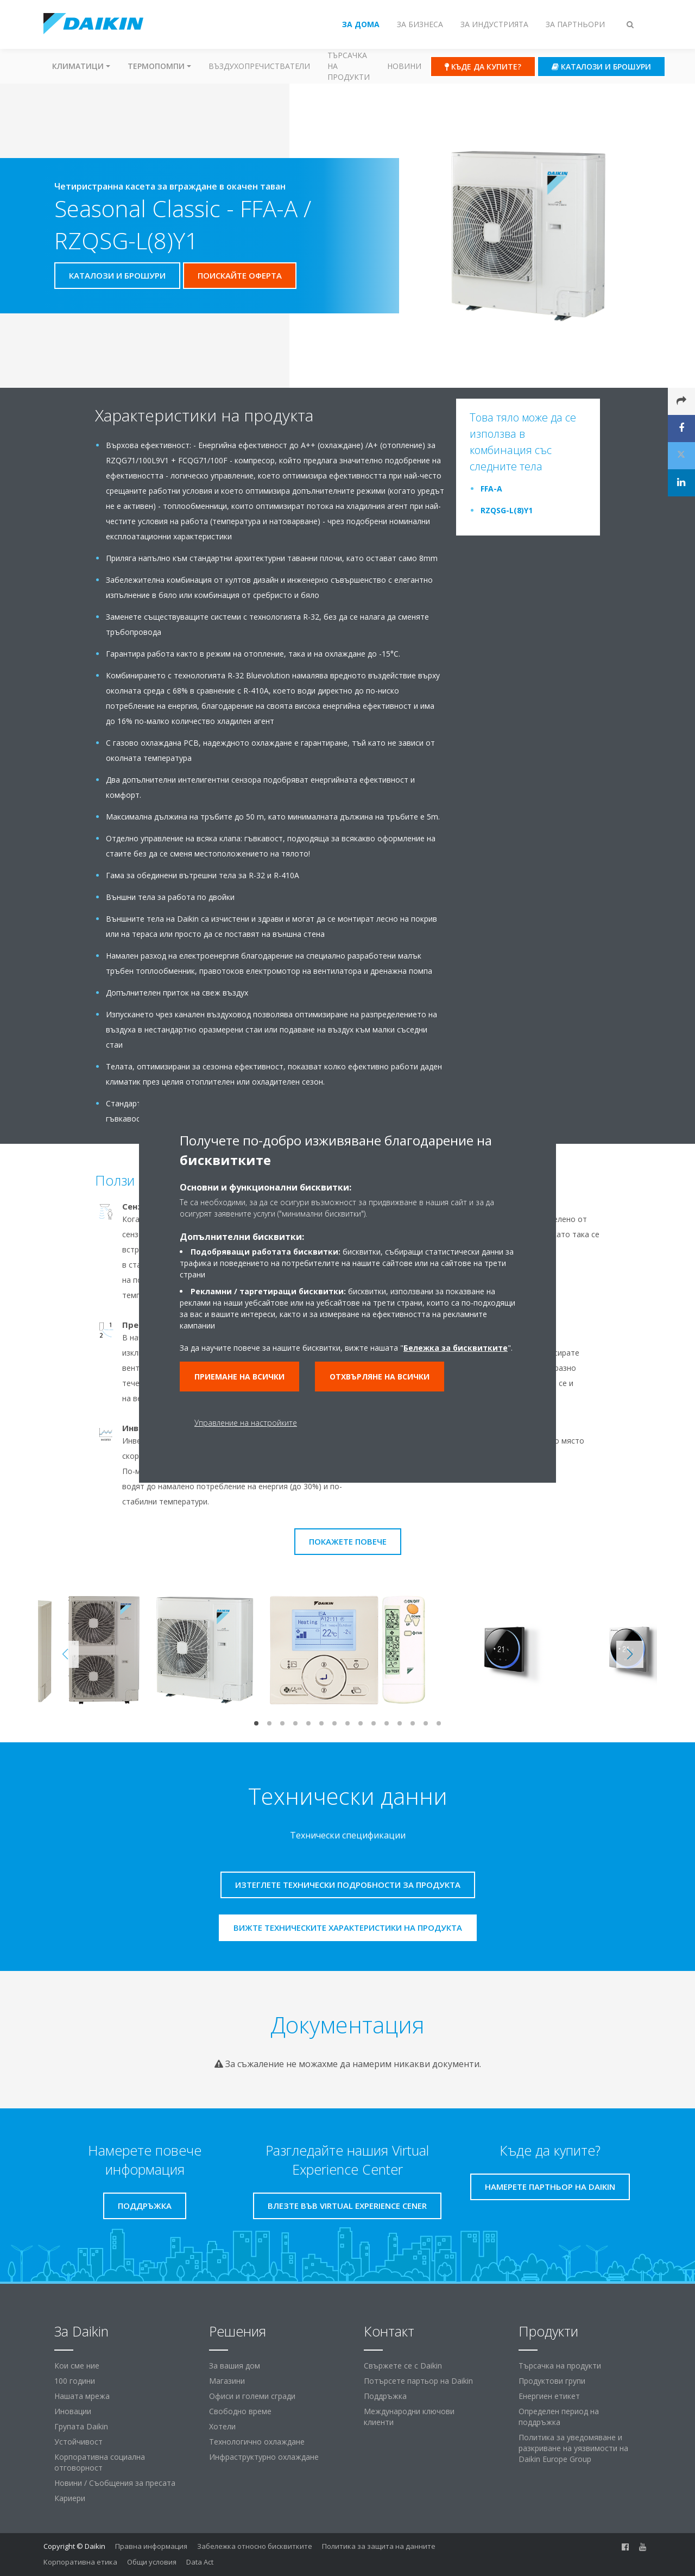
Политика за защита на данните (378, 2546)
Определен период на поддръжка (559, 2416)
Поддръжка (385, 2396)
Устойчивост (78, 2441)
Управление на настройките (245, 1423)
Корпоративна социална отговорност (99, 2462)
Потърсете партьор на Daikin (418, 2381)
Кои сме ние (76, 2365)
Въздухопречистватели (259, 66)
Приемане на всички (239, 1376)
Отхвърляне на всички (379, 1376)
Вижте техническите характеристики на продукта (347, 1927)
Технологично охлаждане (257, 2441)
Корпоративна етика (80, 2562)
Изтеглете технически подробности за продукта (347, 1884)
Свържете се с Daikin (403, 2365)
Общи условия (151, 2562)
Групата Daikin (81, 2426)
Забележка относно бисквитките (254, 2546)
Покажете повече (348, 1541)
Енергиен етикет (549, 2396)
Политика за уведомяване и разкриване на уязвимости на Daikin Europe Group (573, 2448)
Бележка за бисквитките (455, 1348)
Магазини (227, 2381)
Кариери (69, 2498)
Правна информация (151, 2546)
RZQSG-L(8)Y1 (507, 510)
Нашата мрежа (82, 2396)
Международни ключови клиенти (409, 2416)
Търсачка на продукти (348, 66)
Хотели (222, 2426)
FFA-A (491, 488)
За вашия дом (234, 2365)
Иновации (72, 2411)
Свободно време (240, 2411)
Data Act (199, 2562)
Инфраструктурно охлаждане (264, 2457)
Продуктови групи (552, 2381)
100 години (74, 2381)
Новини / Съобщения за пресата (114, 2483)
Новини (404, 66)
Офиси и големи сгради (252, 2396)
